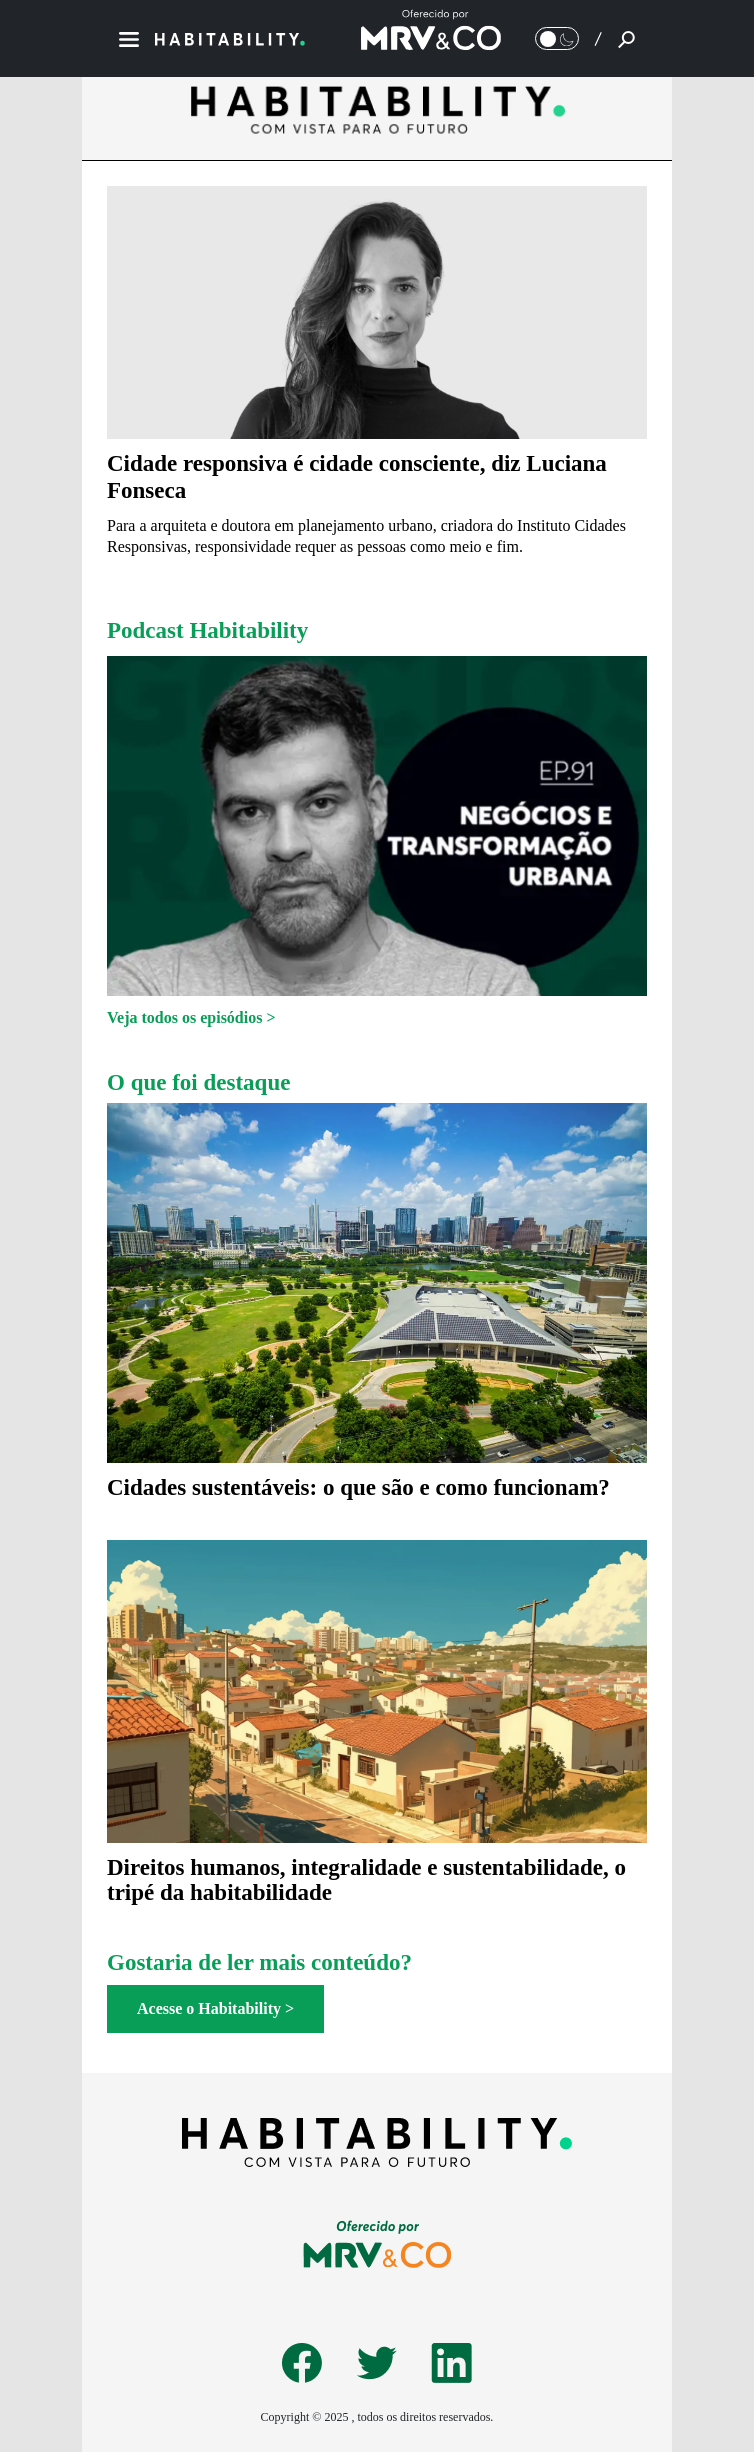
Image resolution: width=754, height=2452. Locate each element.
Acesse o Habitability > (215, 2008)
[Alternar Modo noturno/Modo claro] (557, 38)
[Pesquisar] (626, 39)
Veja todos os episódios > (191, 1017)
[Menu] (129, 39)
